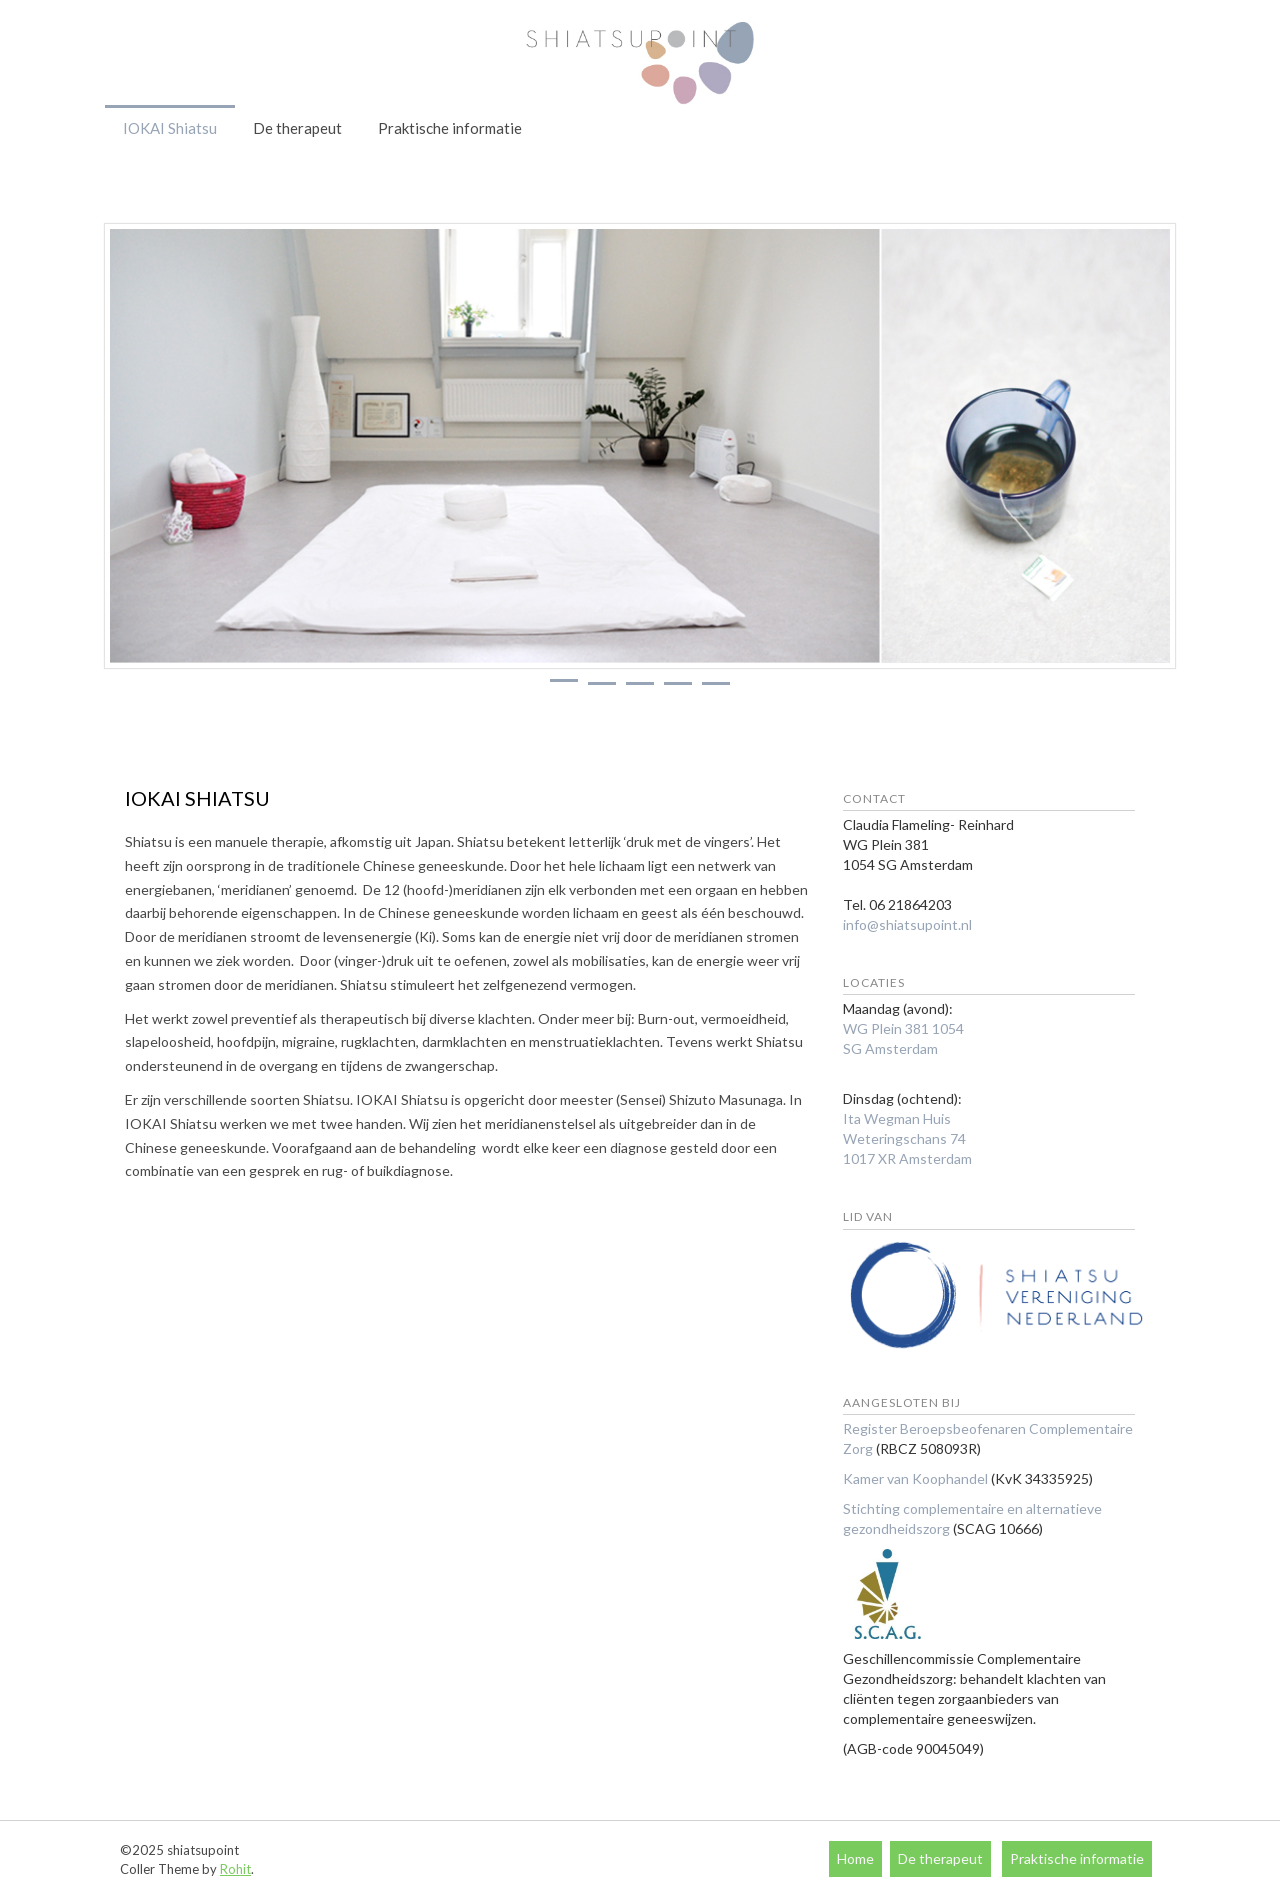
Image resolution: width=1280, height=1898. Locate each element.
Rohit (235, 1869)
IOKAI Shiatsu (170, 128)
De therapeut (297, 128)
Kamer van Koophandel (915, 1478)
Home (855, 1858)
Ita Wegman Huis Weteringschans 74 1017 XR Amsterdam (907, 1138)
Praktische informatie (450, 128)
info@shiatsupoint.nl (907, 924)
